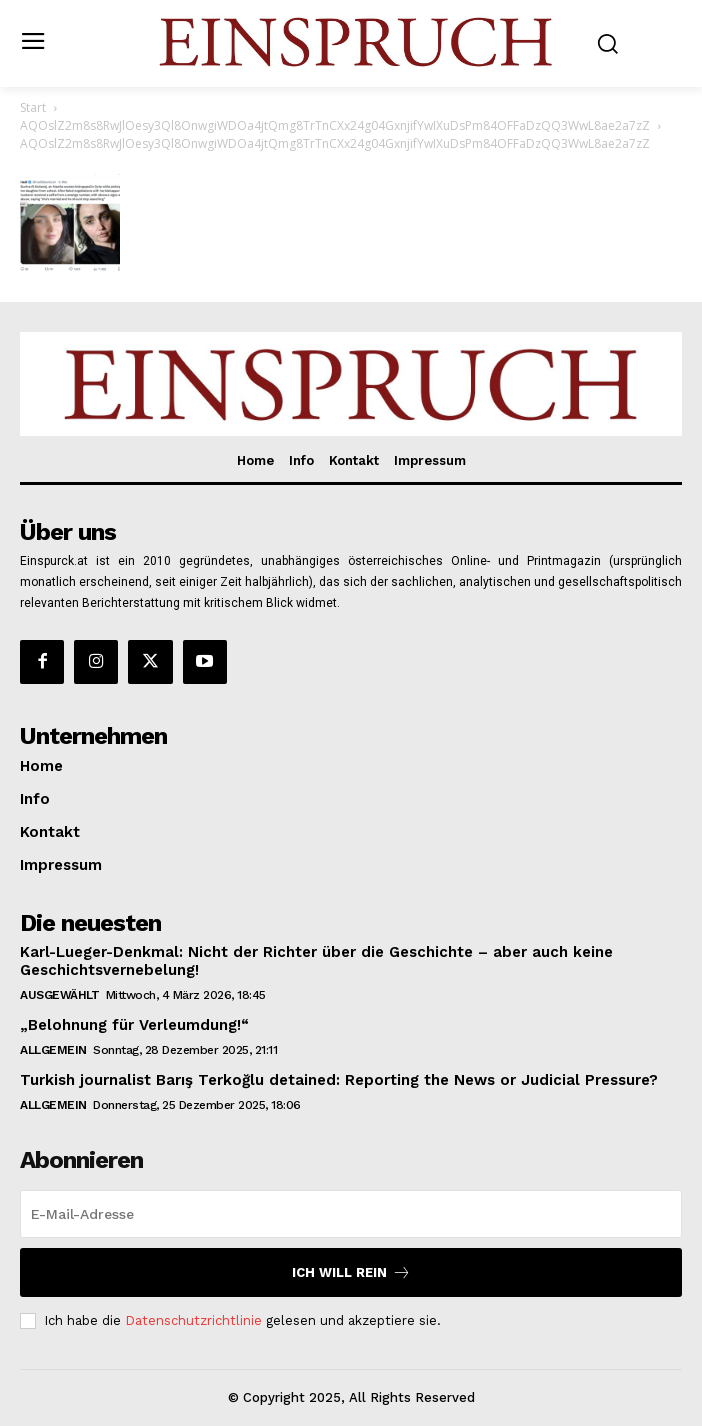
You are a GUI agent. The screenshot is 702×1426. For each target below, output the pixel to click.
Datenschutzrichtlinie (193, 1320)
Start (33, 107)
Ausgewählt (59, 995)
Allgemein (53, 1050)
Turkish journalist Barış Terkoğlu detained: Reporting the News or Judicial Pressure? (339, 1080)
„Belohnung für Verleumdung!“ (134, 1025)
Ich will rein (351, 1272)
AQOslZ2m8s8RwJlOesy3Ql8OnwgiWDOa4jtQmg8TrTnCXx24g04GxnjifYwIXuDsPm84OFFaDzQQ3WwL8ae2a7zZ (335, 125)
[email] (351, 1214)
